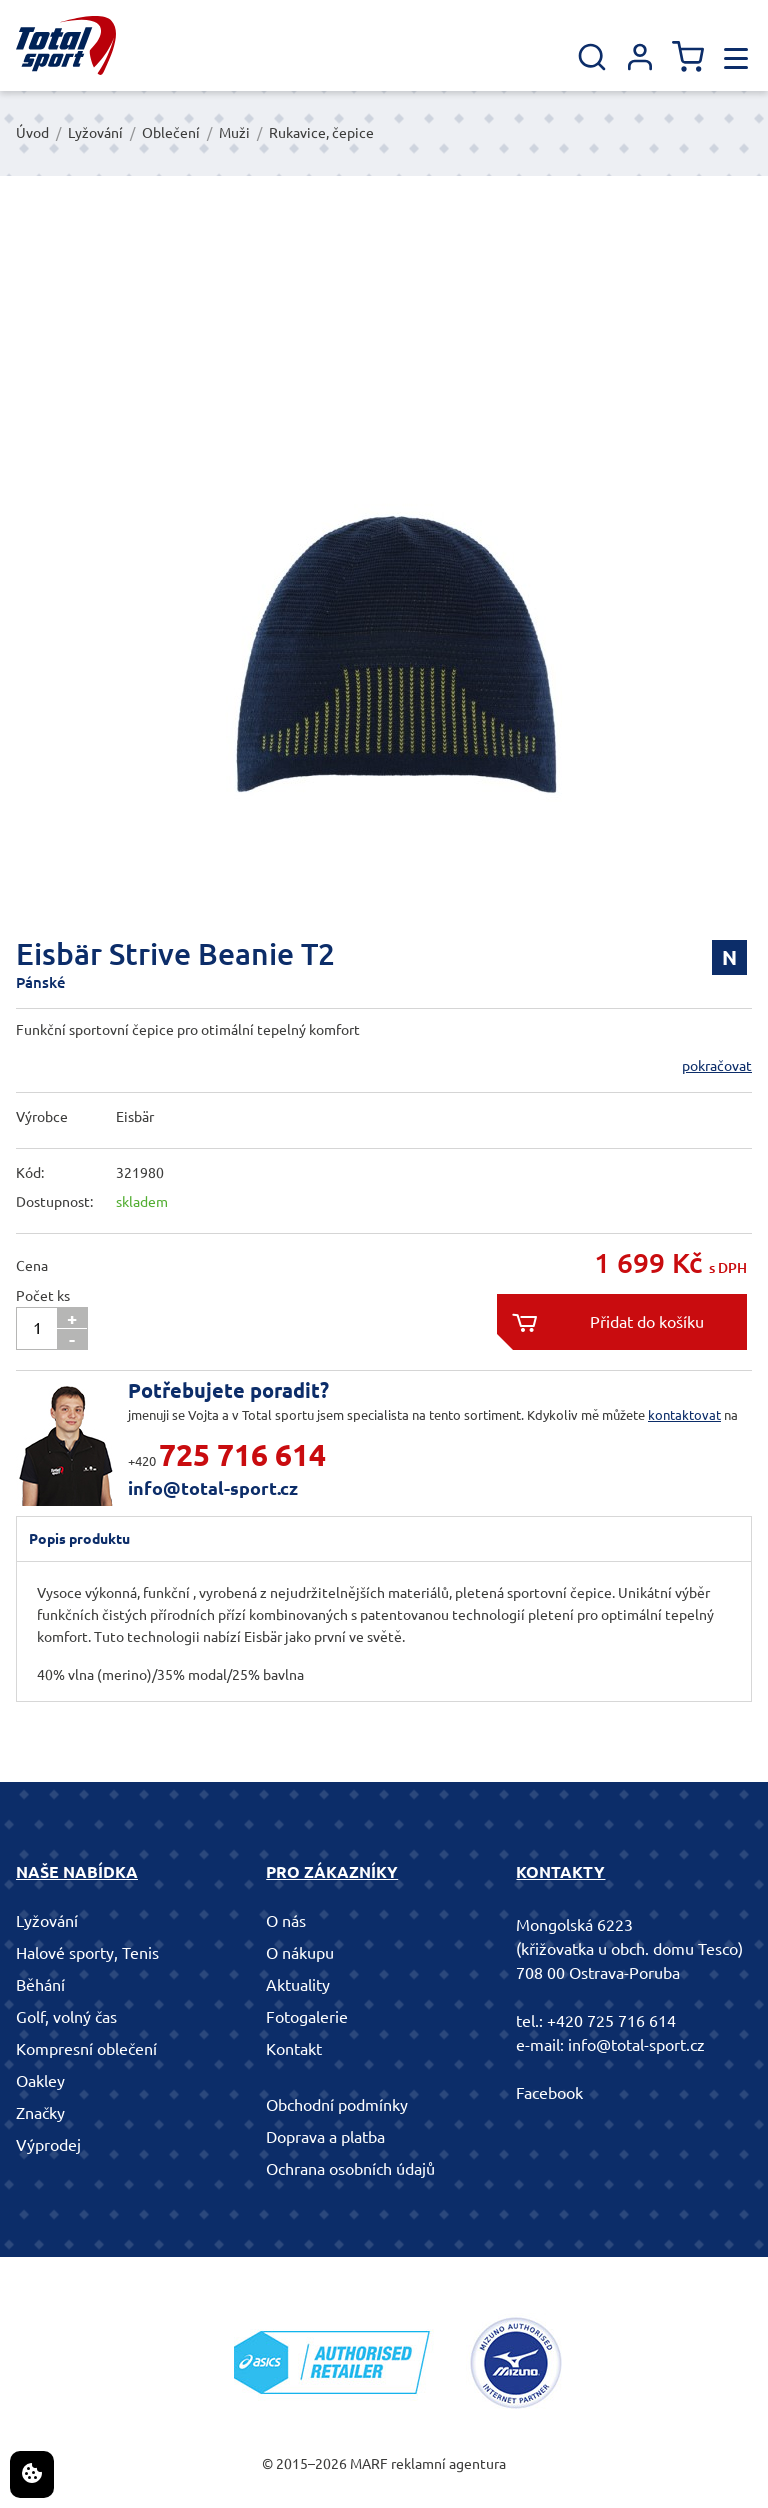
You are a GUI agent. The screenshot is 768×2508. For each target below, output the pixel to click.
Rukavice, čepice (321, 133)
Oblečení (171, 133)
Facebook (549, 2093)
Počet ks (43, 1296)
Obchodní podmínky (337, 2105)
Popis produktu (79, 1539)
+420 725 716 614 (611, 2021)
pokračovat (717, 1066)
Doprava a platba (325, 2137)
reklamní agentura (448, 2464)
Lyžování (95, 133)
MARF (369, 2464)
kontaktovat (684, 1415)
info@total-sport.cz (213, 1488)
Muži (234, 133)
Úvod (32, 133)
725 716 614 (242, 1455)
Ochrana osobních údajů (350, 2169)
